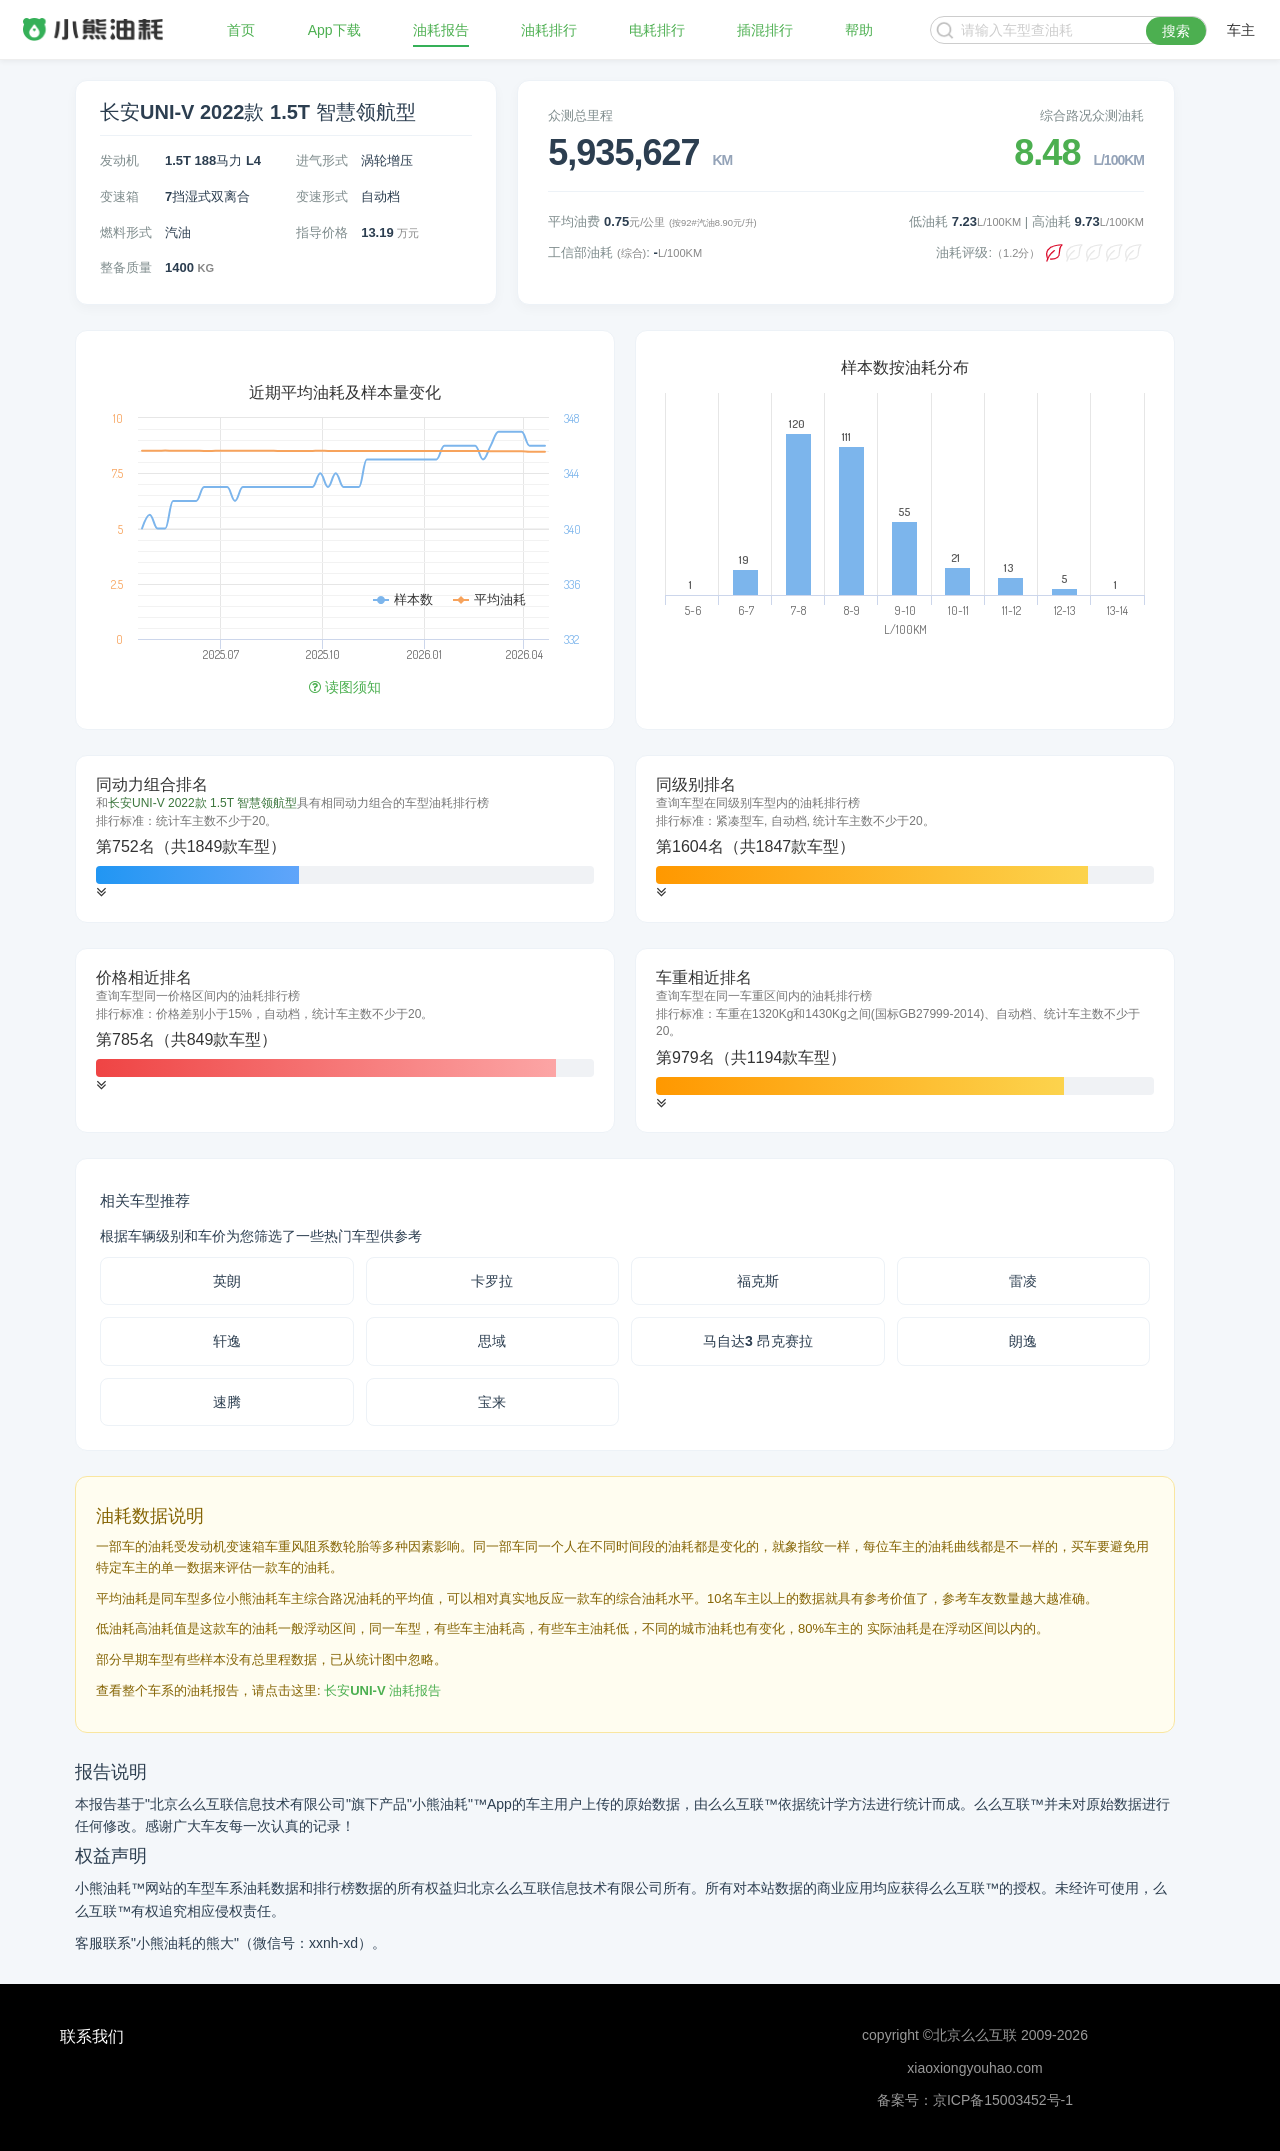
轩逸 (227, 1341)
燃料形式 (126, 232)
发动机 (119, 160)
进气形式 (322, 160)
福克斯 (758, 1281)
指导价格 (322, 232)
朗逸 (1023, 1341)
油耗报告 (441, 30)
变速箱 (119, 196)
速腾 (227, 1402)
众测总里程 (580, 115)
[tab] (345, 839)
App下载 (334, 30)
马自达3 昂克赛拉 (758, 1341)
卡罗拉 (492, 1281)
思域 (492, 1341)
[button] (101, 892)
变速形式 (322, 196)
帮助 (859, 30)
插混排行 (765, 30)
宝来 (492, 1402)
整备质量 (126, 267)
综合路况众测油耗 (1092, 115)
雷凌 (1023, 1281)
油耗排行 (549, 30)
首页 (241, 30)
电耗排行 (657, 30)
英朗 (227, 1281)
